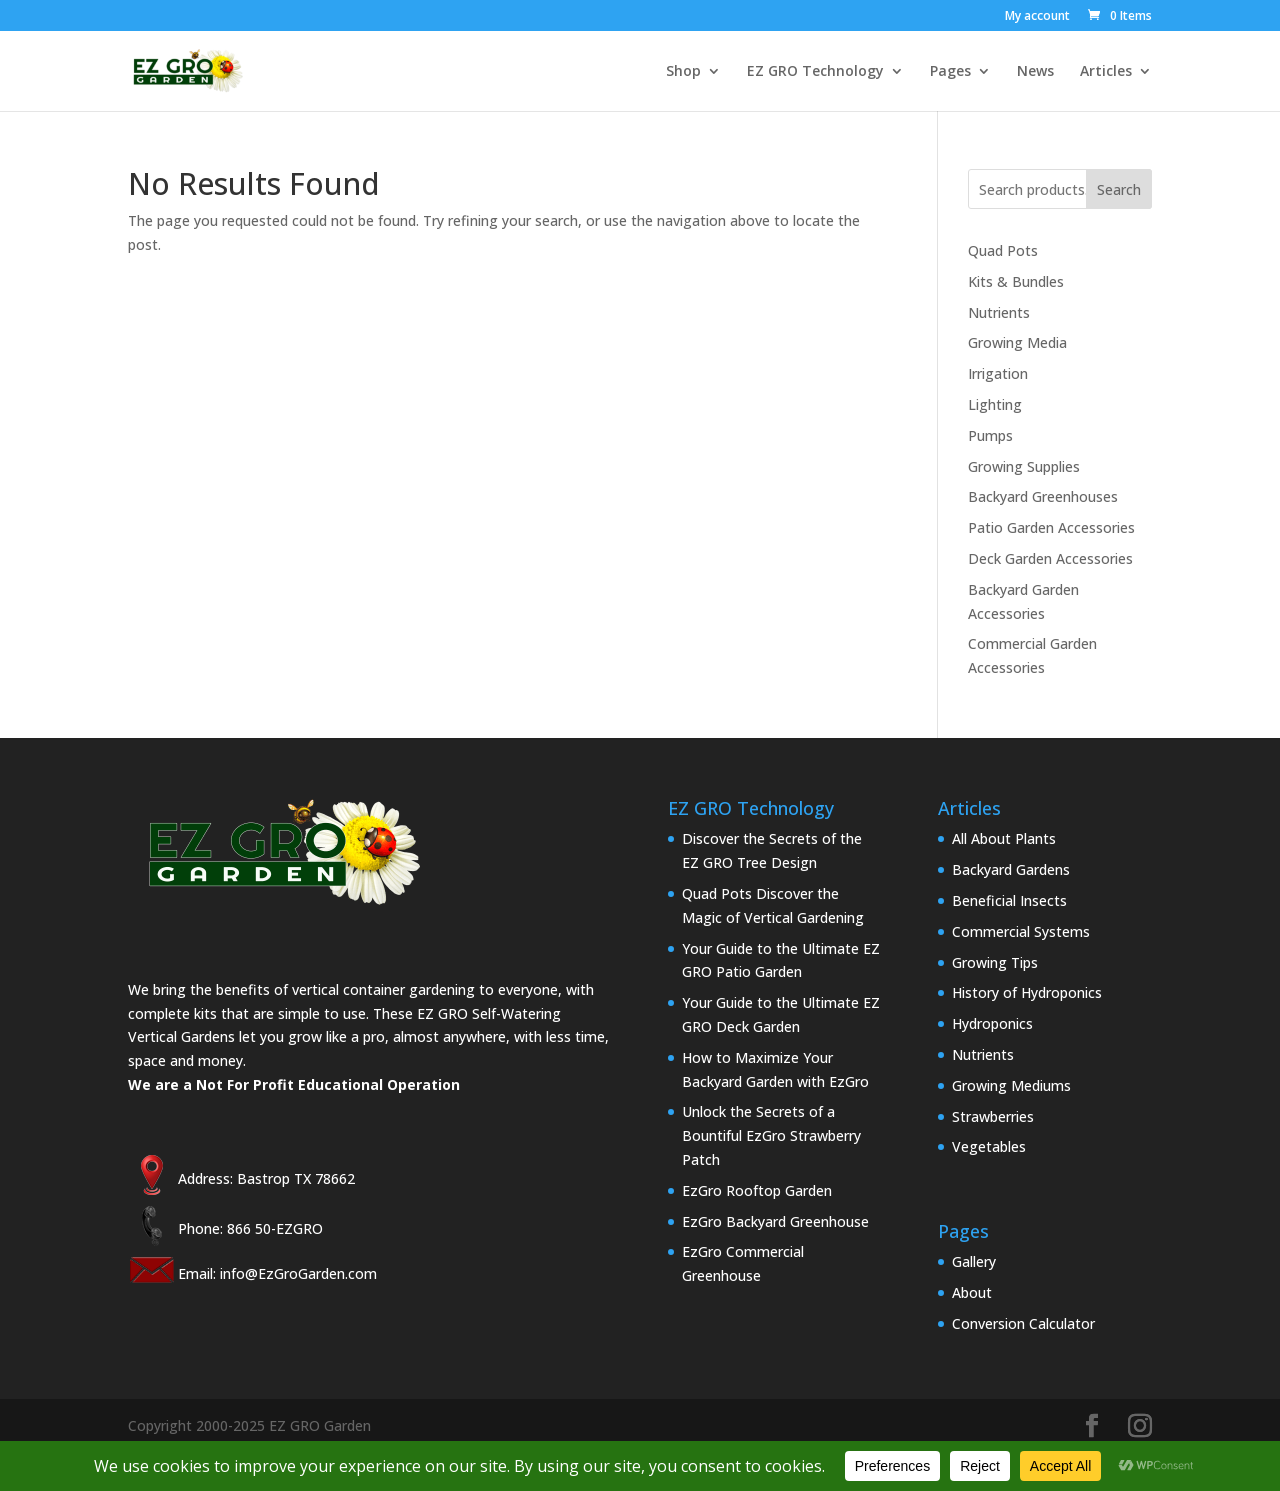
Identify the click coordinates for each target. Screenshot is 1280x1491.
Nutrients (999, 312)
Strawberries (993, 1116)
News (1035, 72)
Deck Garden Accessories (1050, 558)
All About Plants (1004, 838)
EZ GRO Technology (815, 72)
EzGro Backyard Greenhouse (775, 1221)
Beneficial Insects (1009, 900)
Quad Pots (1003, 250)
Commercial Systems (1021, 931)
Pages (950, 72)
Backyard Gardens (1011, 869)
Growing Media (1017, 342)
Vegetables (989, 1146)
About (972, 1292)
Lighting (995, 404)
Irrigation (998, 373)
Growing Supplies (1024, 466)
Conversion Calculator (1023, 1323)
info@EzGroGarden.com (298, 1273)
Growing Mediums (1011, 1085)
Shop (683, 72)
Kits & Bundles (1016, 281)
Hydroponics (992, 1023)
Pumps (990, 435)
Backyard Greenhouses (1043, 496)
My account (1037, 17)
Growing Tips (995, 962)
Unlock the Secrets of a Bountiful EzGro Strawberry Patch (771, 1135)
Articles (1106, 72)
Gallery (974, 1261)
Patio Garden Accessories (1051, 527)
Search (1119, 189)
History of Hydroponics (1027, 992)
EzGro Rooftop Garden (757, 1190)
